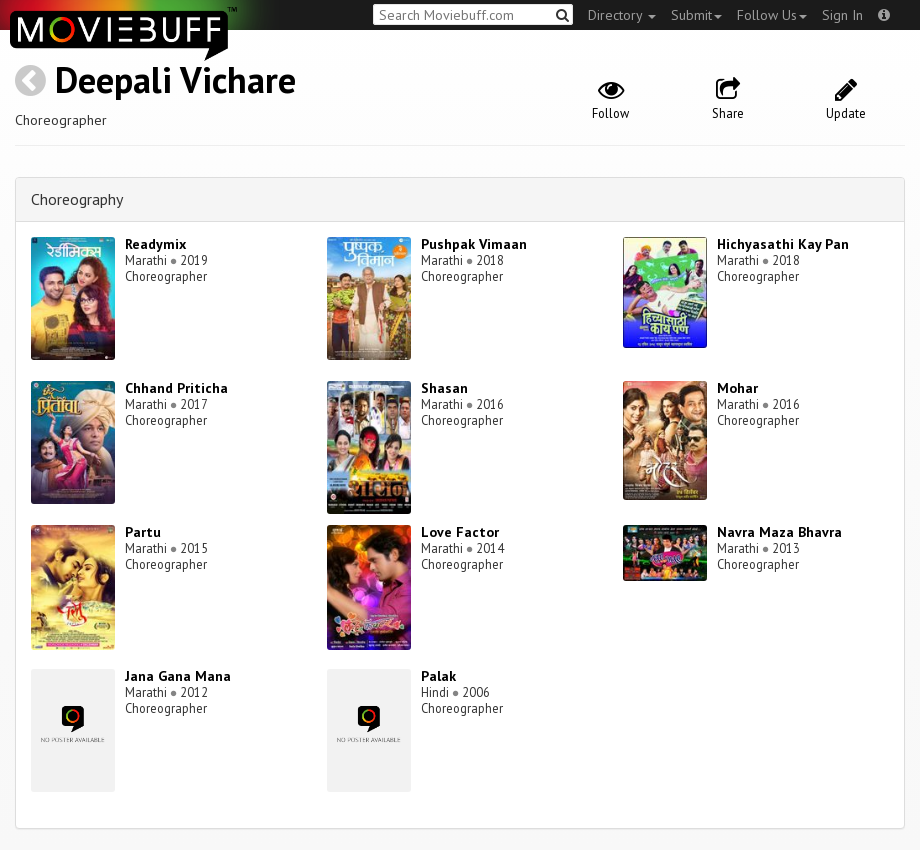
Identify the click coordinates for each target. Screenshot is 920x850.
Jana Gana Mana (178, 676)
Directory (622, 15)
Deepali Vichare (175, 79)
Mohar (737, 388)
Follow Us (772, 15)
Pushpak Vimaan (474, 244)
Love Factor (460, 532)
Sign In (842, 15)
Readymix (155, 244)
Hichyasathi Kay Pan (783, 244)
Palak (438, 676)
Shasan (444, 388)
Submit (696, 15)
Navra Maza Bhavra (779, 532)
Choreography (77, 199)
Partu (143, 532)
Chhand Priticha (176, 388)
